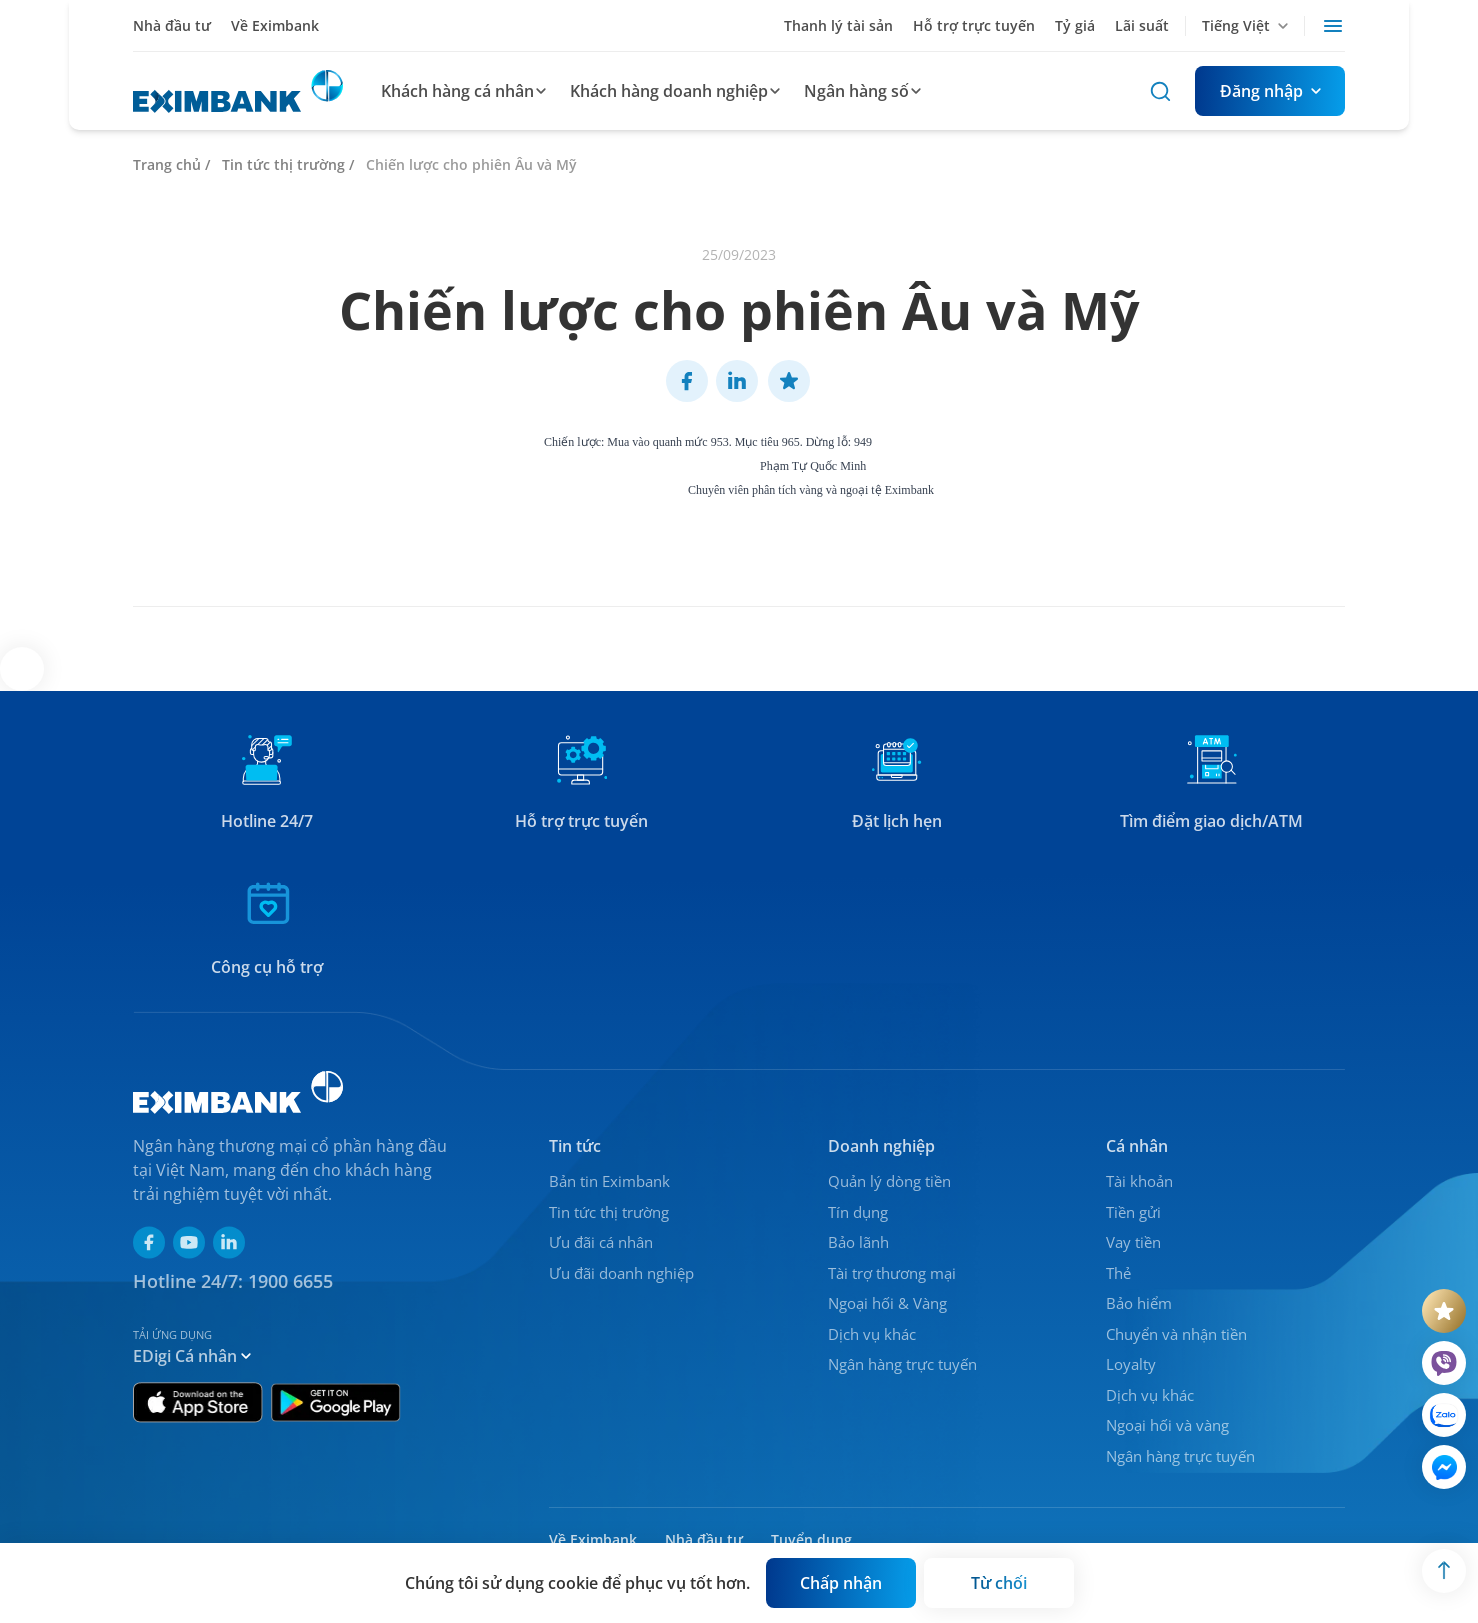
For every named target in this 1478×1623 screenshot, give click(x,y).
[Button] (1270, 91)
